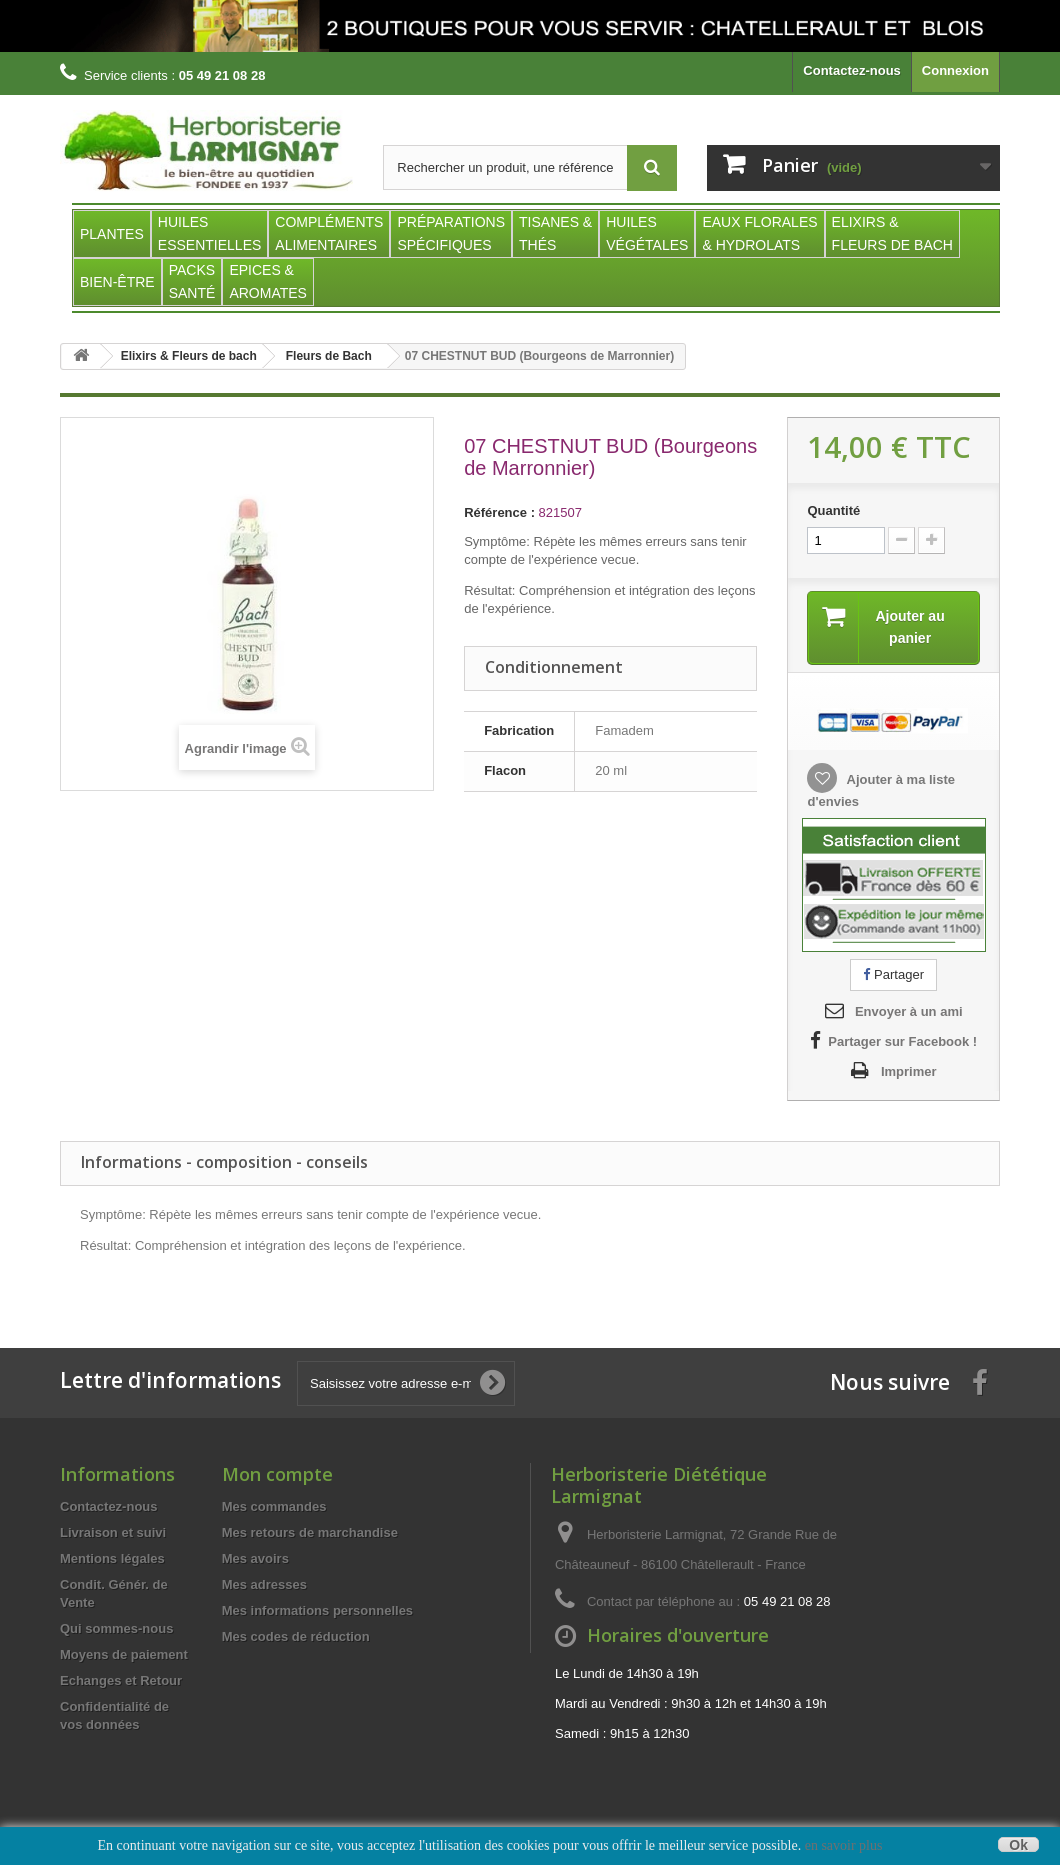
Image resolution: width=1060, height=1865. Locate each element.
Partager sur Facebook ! (902, 1041)
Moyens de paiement (124, 1654)
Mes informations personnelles (317, 1610)
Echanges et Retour (121, 1680)
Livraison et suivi (113, 1532)
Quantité (833, 510)
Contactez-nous (852, 70)
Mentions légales (112, 1558)
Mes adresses (264, 1584)
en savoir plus (844, 1845)
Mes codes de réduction (296, 1636)
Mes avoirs (255, 1558)
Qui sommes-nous (116, 1628)
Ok (1018, 1844)
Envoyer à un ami (909, 1011)
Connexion (955, 70)
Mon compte (277, 1474)
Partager (893, 974)
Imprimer (909, 1071)
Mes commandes (274, 1506)
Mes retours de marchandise (310, 1532)
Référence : (499, 512)
